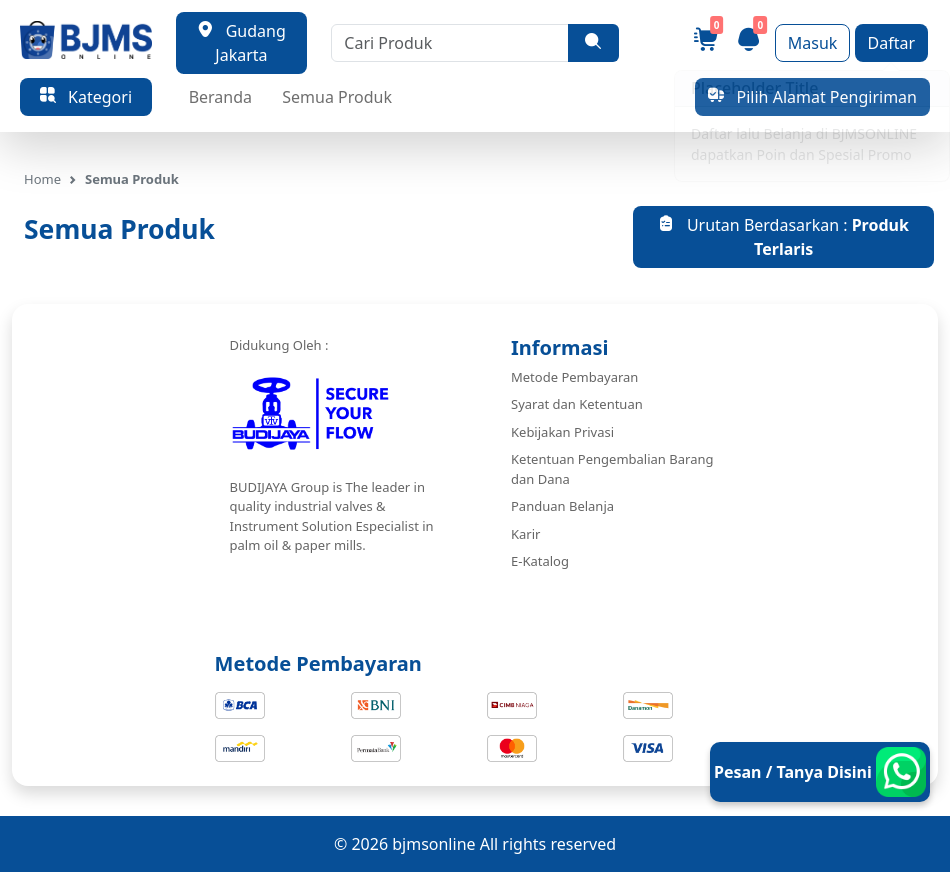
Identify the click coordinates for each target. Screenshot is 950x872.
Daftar (892, 43)
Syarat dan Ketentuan (577, 404)
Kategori (86, 97)
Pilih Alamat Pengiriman (812, 97)
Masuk (813, 43)
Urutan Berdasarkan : (783, 237)
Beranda (220, 97)
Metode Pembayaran (574, 377)
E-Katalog (540, 561)
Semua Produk (337, 97)
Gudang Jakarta (241, 43)
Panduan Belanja (562, 506)
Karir (525, 534)
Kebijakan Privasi (562, 432)
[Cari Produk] (450, 43)
